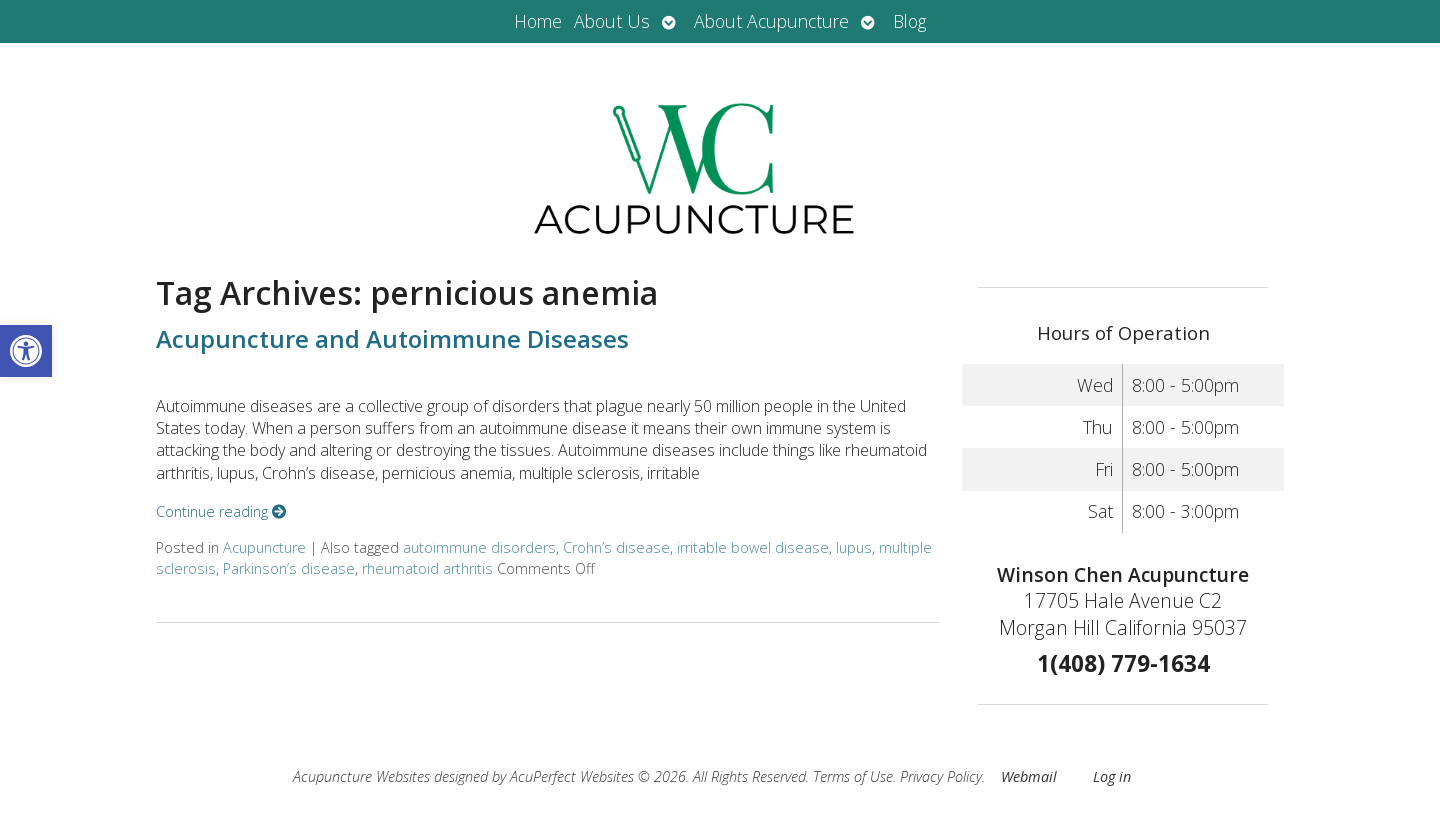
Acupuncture (264, 547)
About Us (612, 21)
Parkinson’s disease (289, 568)
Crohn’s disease (616, 547)
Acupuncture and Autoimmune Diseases (392, 338)
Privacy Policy (941, 776)
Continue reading (221, 511)
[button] (26, 351)
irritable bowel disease (753, 547)
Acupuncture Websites (361, 776)
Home (538, 21)
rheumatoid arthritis (427, 568)
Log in (1112, 776)
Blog (909, 21)
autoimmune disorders (479, 547)
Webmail (1029, 776)
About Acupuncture (771, 21)
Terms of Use (853, 776)
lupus (854, 547)
